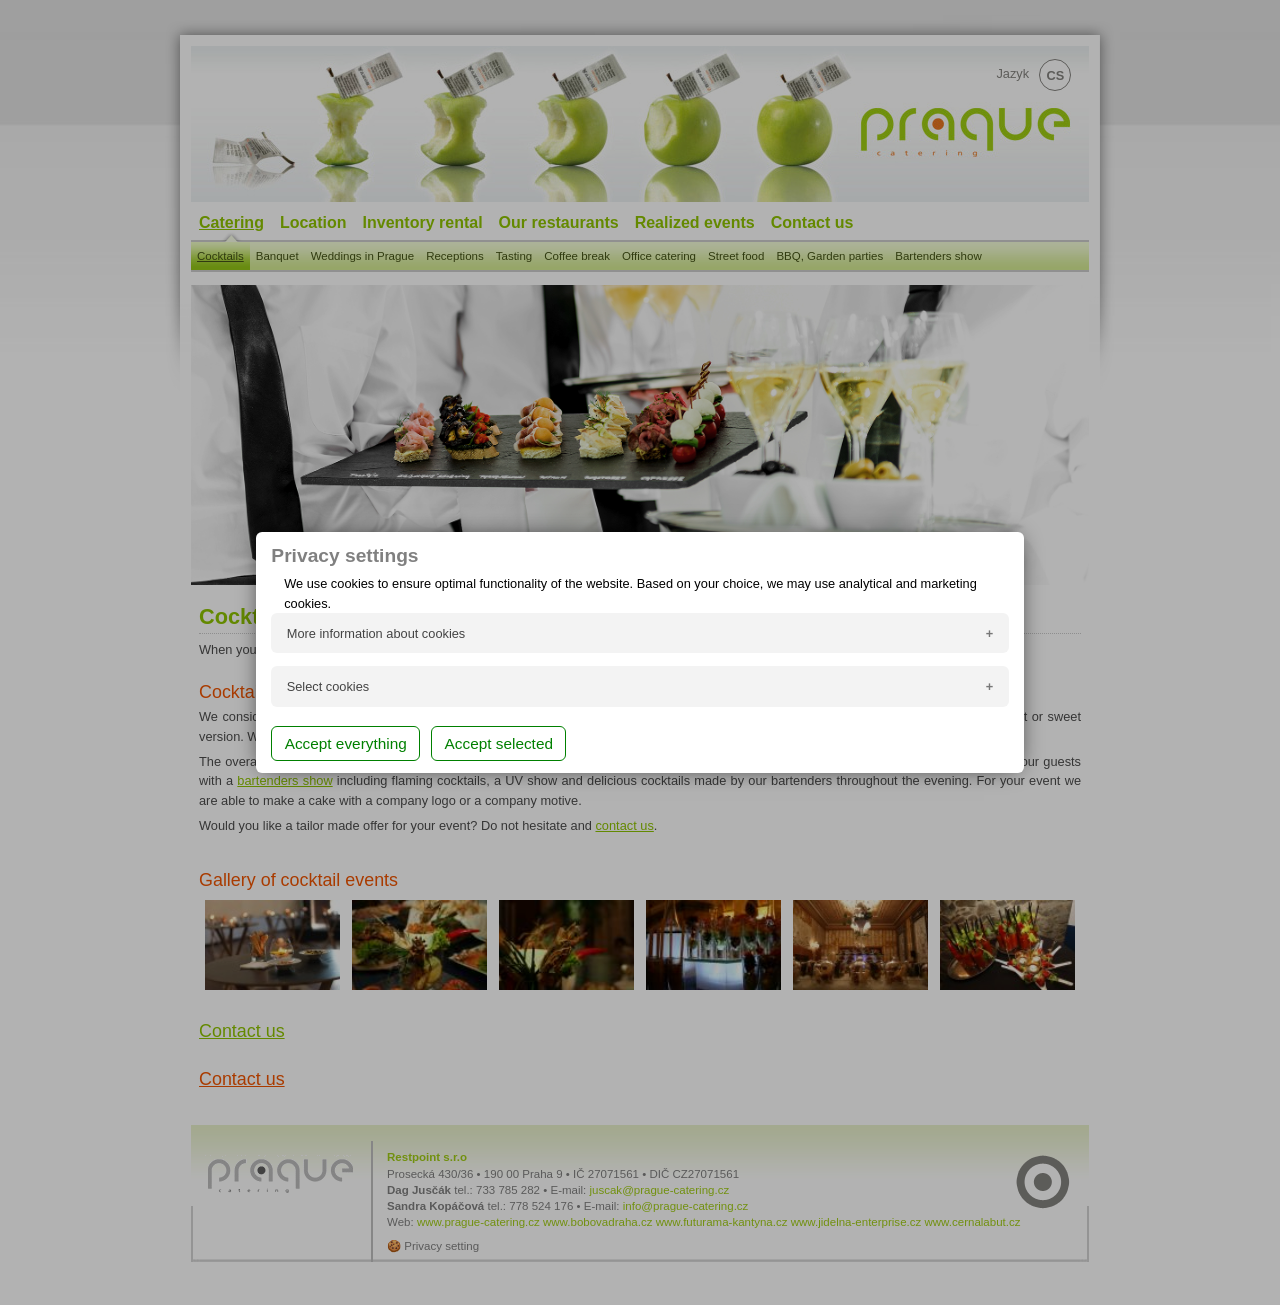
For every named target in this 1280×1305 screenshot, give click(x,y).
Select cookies (328, 686)
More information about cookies (376, 633)
